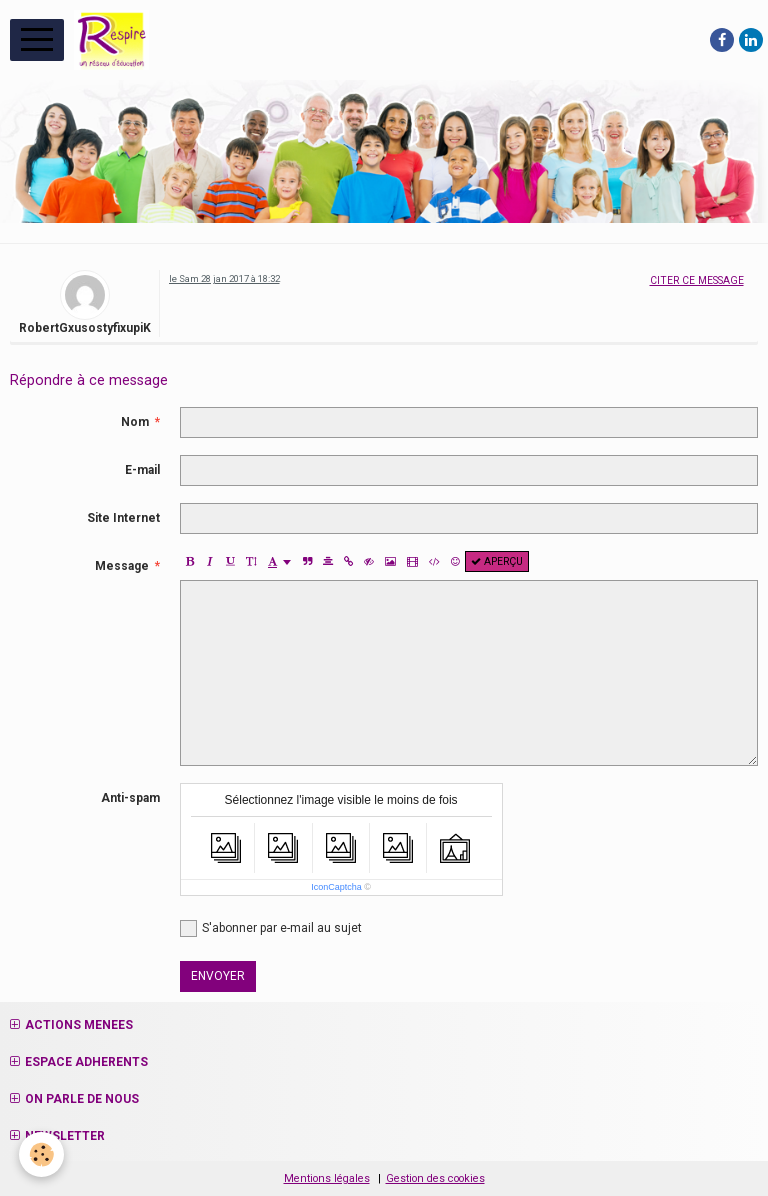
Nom (135, 422)
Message (122, 566)
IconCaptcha (336, 887)
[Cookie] (42, 1154)
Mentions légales (327, 1178)
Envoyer (218, 976)
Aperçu (497, 561)
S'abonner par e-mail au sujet (271, 928)
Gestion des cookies (435, 1178)
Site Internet (123, 518)
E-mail (142, 470)
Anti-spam (130, 798)
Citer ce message (697, 280)
